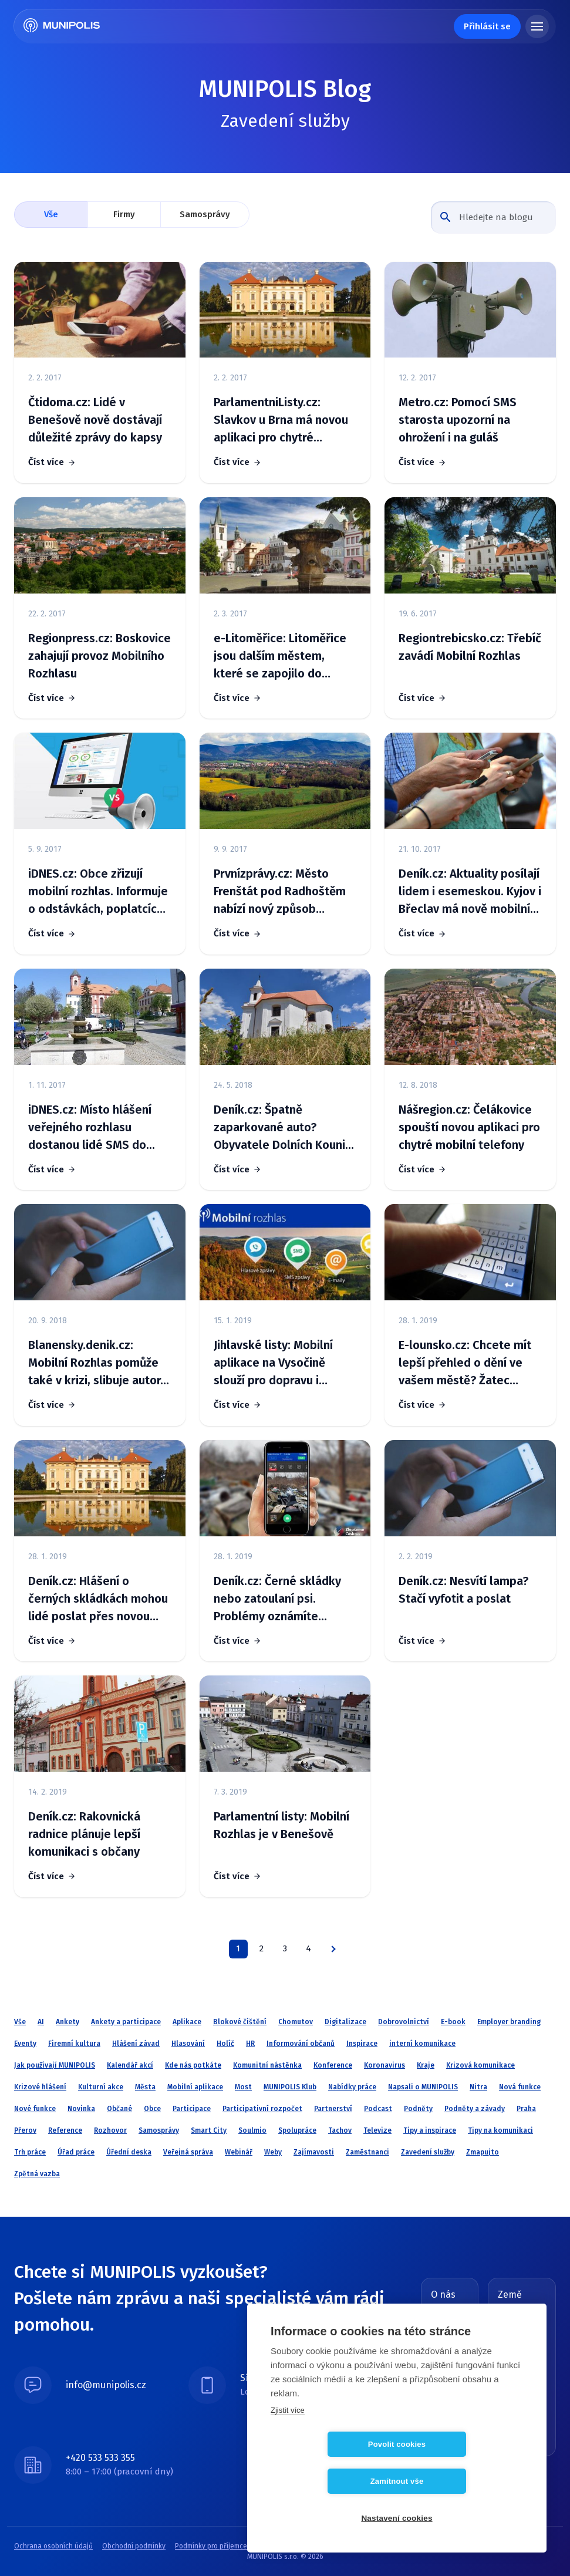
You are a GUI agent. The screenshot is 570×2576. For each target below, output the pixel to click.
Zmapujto (482, 2152)
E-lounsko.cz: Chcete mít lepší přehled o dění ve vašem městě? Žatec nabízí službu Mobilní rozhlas (465, 1363)
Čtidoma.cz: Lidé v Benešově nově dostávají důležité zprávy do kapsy (95, 419)
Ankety (67, 2022)
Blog (438, 2312)
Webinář (238, 2152)
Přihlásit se (487, 26)
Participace (192, 2109)
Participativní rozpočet (262, 2109)
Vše (51, 214)
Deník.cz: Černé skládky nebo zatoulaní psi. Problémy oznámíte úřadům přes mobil (277, 1599)
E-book (453, 2022)
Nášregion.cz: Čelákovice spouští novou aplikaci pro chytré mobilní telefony (469, 1127)
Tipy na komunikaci (500, 2130)
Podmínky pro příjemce (211, 2546)
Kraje (425, 2065)
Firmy (124, 214)
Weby (273, 2152)
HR (250, 2043)
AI (41, 2022)
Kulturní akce (100, 2087)
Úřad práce (76, 2152)
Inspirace (361, 2043)
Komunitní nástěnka (267, 2065)
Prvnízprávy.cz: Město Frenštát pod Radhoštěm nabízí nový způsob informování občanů (280, 892)
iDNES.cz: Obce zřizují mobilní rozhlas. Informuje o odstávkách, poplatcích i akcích (98, 892)
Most (243, 2087)
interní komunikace (422, 2043)
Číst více (46, 462)
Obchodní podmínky (134, 2546)
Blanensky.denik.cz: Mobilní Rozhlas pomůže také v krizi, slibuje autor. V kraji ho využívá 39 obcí (95, 1363)
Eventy (25, 2043)
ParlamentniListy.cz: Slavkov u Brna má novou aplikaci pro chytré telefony (281, 420)
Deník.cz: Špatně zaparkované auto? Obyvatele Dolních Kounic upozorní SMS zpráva (282, 1128)
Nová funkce (520, 2087)
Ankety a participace (126, 2022)
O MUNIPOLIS (448, 2332)
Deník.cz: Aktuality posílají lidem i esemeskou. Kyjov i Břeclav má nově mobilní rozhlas (470, 892)
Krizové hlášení (40, 2087)
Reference (65, 2130)
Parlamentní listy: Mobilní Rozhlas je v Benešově (281, 1825)
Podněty (418, 2109)
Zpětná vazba (37, 2174)
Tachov (340, 2130)
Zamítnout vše (464, 2481)
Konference (332, 2065)
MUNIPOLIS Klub (290, 2087)
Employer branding (509, 2022)
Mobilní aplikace (195, 2087)
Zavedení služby (427, 2152)
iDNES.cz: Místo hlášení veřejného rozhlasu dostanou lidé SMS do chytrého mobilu (89, 1128)
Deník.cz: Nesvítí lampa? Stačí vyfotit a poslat (463, 1590)
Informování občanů (301, 2043)
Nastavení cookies (396, 2518)
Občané (119, 2109)
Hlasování (188, 2043)
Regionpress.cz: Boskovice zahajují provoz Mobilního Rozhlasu (99, 655)
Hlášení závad (136, 2043)
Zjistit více (288, 2447)
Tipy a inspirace (429, 2130)
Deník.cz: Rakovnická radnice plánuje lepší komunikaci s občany (84, 1834)
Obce (152, 2109)
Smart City (209, 2130)
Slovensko (529, 2338)
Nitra (478, 2087)
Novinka (81, 2109)
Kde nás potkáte (193, 2065)
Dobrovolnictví (403, 2022)
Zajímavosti (314, 2152)
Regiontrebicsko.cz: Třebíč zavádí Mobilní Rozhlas (470, 647)
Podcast (378, 2109)
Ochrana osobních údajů (53, 2546)
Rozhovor (110, 2130)
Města (145, 2087)
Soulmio (252, 2130)
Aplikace (187, 2022)
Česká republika (528, 2317)
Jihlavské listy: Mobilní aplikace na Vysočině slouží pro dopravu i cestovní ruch (273, 1363)
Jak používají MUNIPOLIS (54, 2065)
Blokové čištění (240, 2022)
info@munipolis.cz (106, 2384)
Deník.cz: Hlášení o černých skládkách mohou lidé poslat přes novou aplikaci (98, 1599)
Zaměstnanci (367, 2152)
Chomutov (295, 2022)
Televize (377, 2130)
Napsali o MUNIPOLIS (423, 2087)
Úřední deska (128, 2152)
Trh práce (30, 2152)
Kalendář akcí (130, 2065)
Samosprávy (205, 214)
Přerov (25, 2130)
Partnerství (333, 2109)
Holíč (225, 2043)
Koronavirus (384, 2065)
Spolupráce (297, 2130)
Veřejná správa (188, 2152)
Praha (526, 2109)
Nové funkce (35, 2109)
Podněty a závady (474, 2109)
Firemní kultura (74, 2043)
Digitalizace (345, 2022)
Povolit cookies (329, 2481)
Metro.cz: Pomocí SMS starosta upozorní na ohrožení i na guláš (458, 419)
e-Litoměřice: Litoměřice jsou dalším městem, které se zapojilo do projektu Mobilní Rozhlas (280, 656)
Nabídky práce (352, 2087)
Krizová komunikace (480, 2065)
